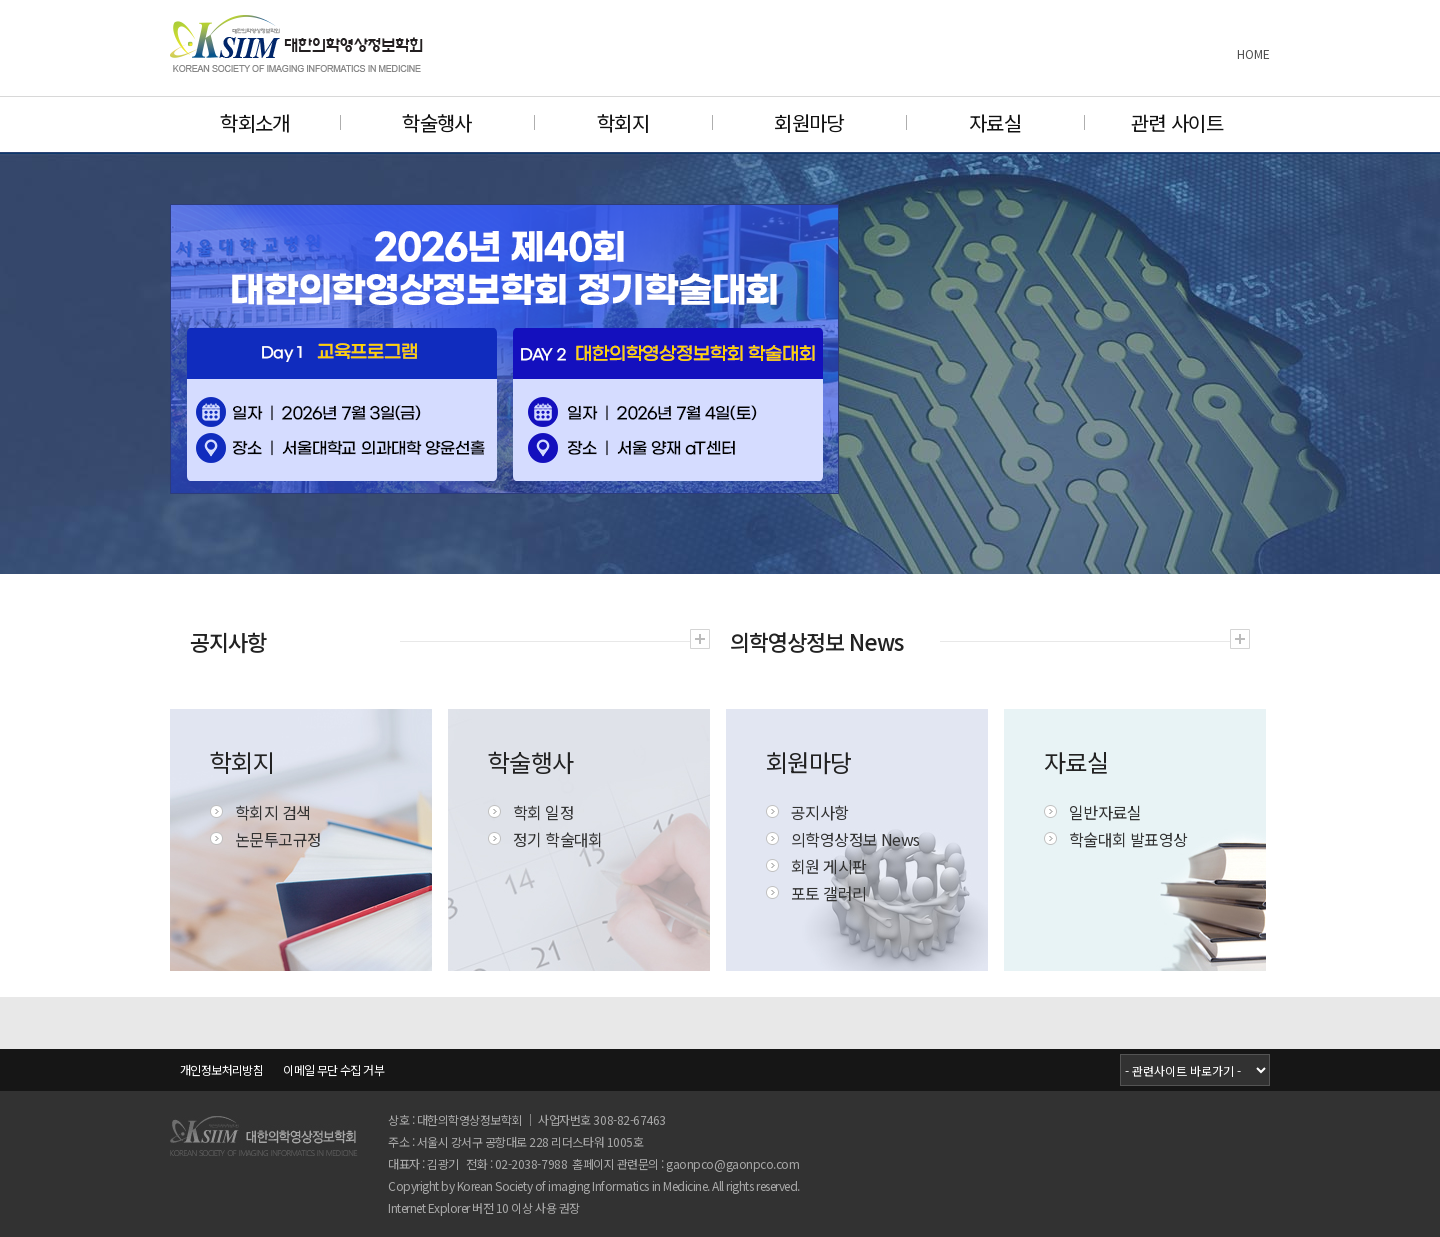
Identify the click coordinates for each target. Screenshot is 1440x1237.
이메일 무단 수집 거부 (333, 1069)
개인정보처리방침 (221, 1069)
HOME (1253, 53)
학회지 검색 (272, 812)
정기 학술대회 (558, 839)
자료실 (995, 122)
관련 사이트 (1177, 122)
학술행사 (436, 122)
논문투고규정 (278, 839)
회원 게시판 (828, 866)
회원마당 (808, 122)
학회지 (623, 122)
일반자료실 (1105, 812)
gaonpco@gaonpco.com (732, 1163)
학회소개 (254, 122)
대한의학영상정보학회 (297, 43)
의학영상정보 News (855, 839)
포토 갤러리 (828, 893)
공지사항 (820, 812)
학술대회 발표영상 (1128, 839)
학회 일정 (543, 812)
